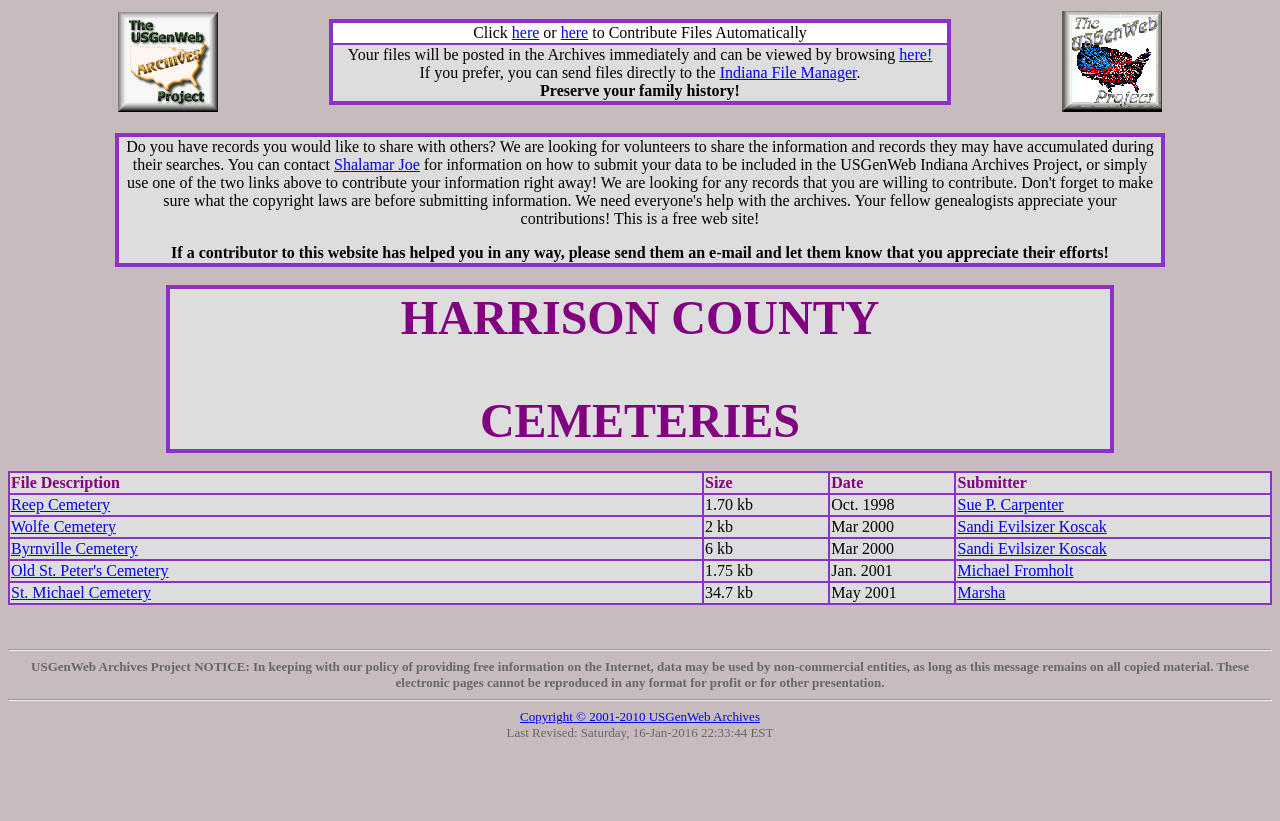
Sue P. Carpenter (1010, 504)
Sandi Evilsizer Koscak (1031, 526)
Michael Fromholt (1015, 570)
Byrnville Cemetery (74, 548)
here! (915, 54)
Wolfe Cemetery (63, 526)
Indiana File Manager (788, 72)
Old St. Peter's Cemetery (90, 570)
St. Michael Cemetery (81, 592)
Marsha (981, 592)
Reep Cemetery (60, 504)
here (526, 32)
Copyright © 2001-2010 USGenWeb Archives (640, 716)
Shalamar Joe (377, 164)
